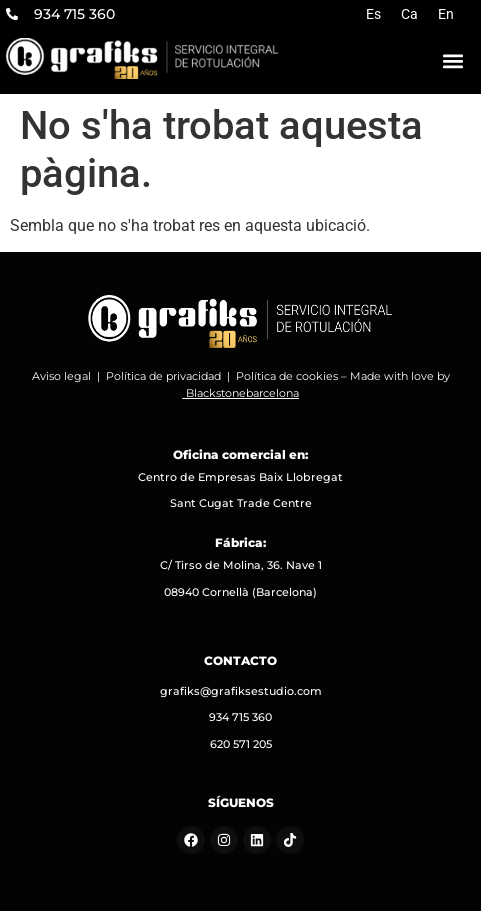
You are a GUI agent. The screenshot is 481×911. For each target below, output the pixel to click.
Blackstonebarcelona (242, 393)
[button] (453, 61)
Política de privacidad (163, 376)
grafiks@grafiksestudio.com (241, 691)
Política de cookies (287, 376)
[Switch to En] (446, 14)
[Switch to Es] (373, 14)
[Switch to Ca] (409, 14)
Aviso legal (61, 376)
